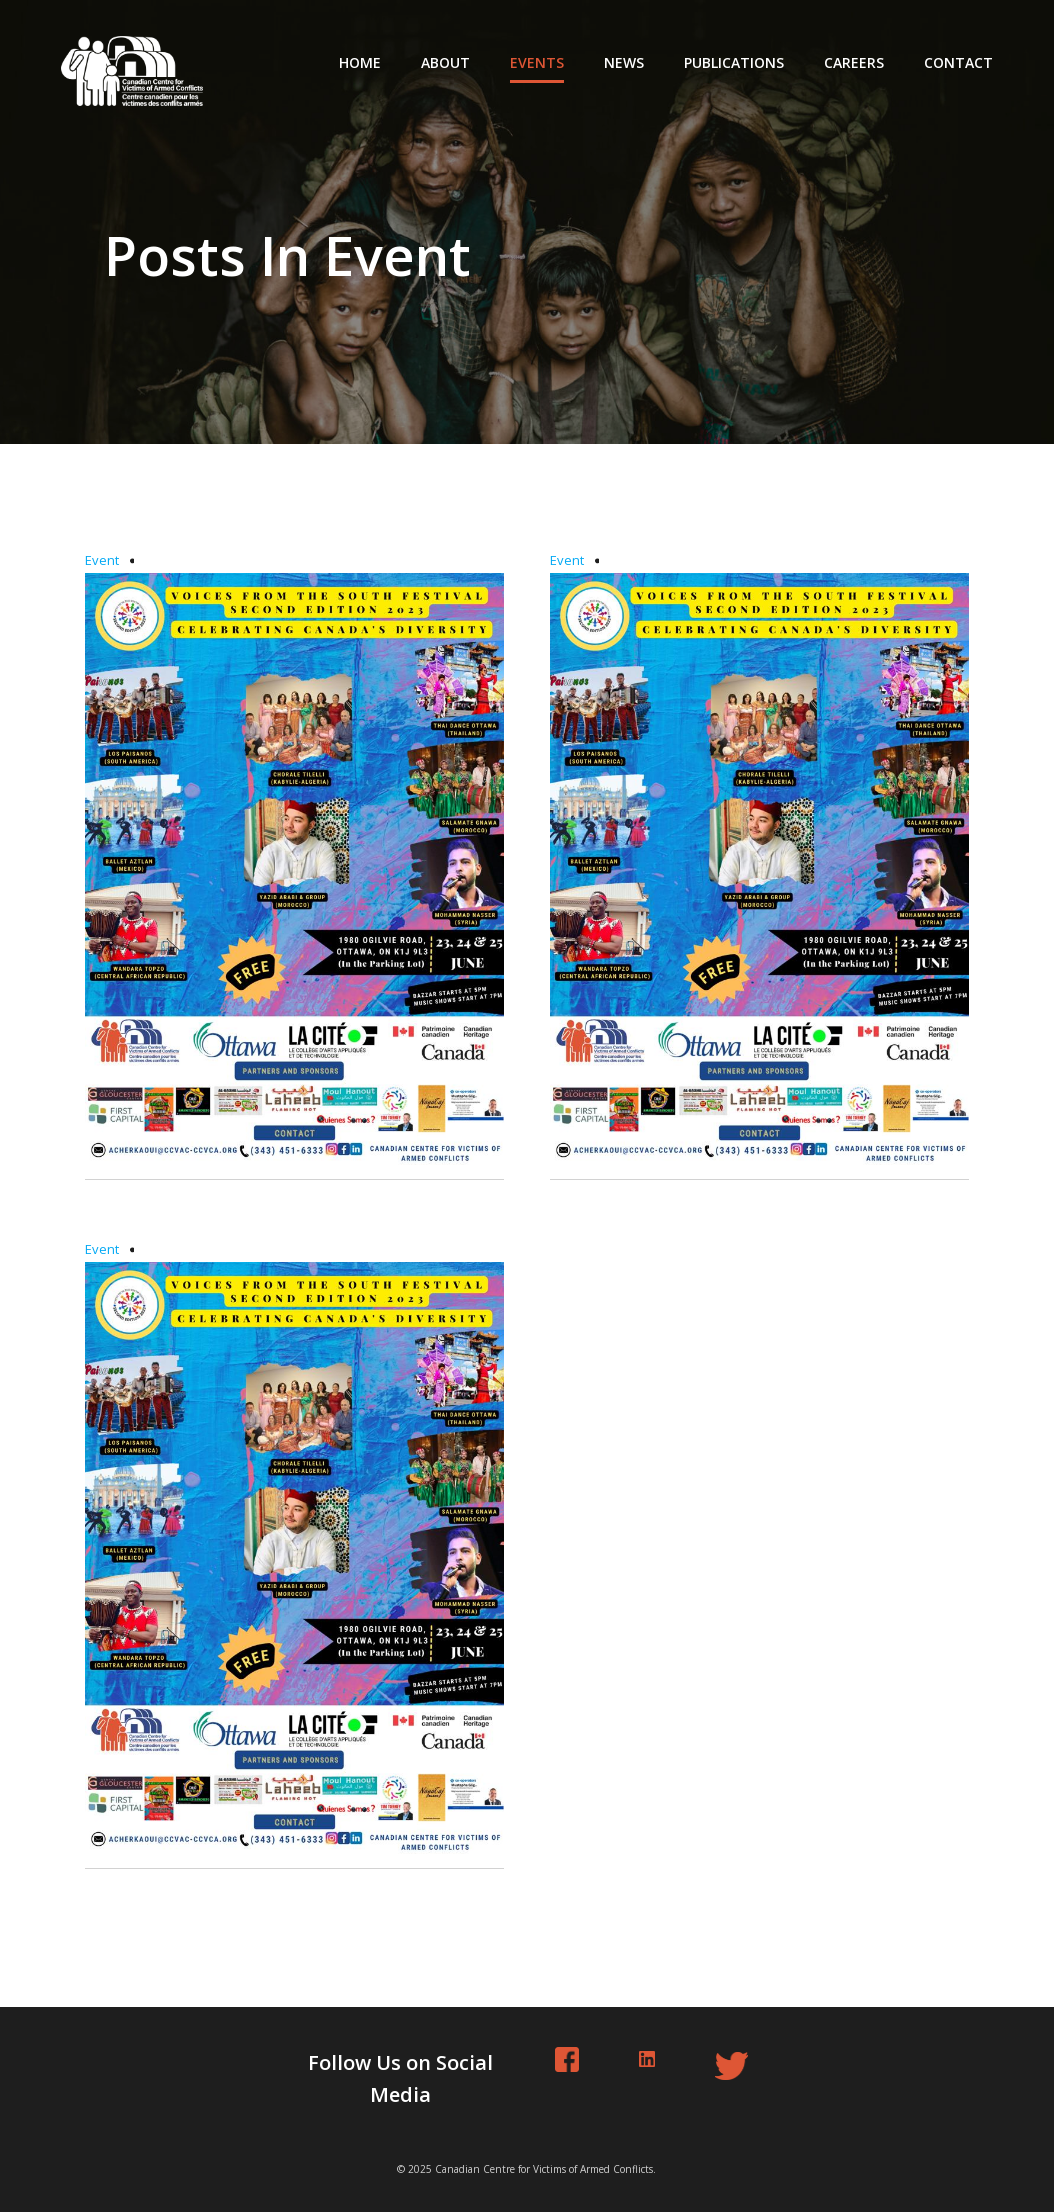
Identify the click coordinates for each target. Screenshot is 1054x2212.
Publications (734, 62)
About (445, 62)
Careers (854, 62)
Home (360, 62)
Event (102, 560)
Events (537, 62)
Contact (958, 62)
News (624, 62)
